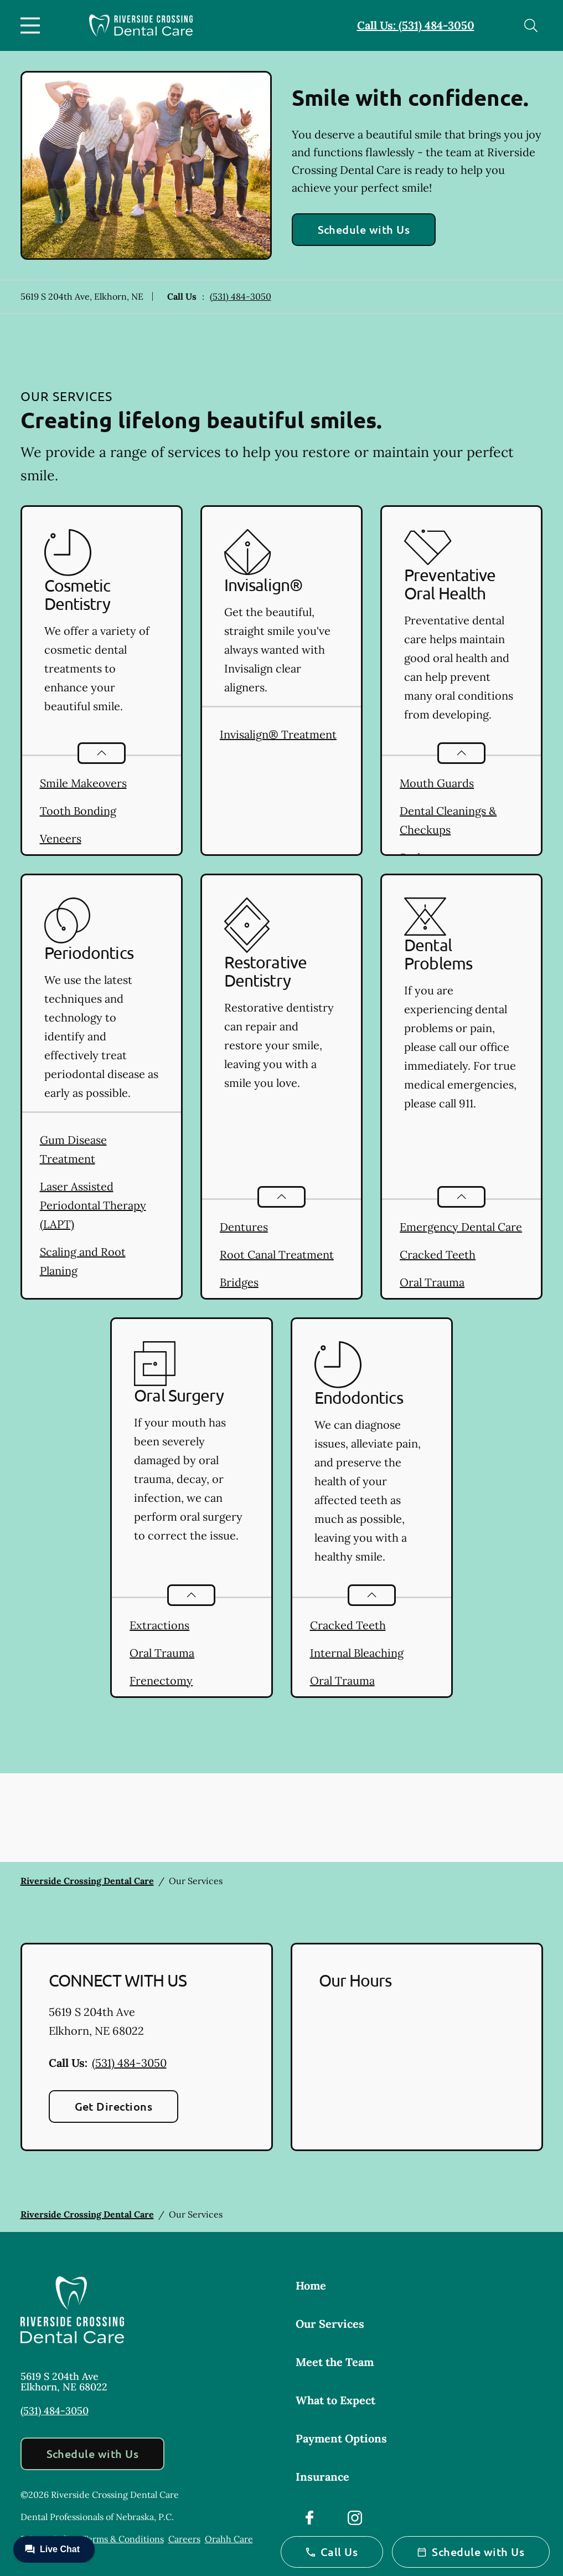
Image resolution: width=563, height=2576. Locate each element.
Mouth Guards (437, 783)
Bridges (239, 1282)
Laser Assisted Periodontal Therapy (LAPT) (93, 1205)
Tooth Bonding (78, 811)
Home (311, 2285)
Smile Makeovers (83, 783)
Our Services (330, 2324)
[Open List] (102, 753)
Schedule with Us (364, 229)
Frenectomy (161, 1680)
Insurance (322, 2476)
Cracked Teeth (438, 1254)
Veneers (60, 838)
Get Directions (114, 2106)
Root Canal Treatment (277, 1254)
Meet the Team (335, 2362)
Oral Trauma (432, 1282)
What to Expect (335, 2400)
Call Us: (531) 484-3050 (415, 25)
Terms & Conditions (123, 2538)
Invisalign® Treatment (278, 734)
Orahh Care (229, 2538)
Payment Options (341, 2438)
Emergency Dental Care (461, 1227)
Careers (184, 2538)
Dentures (244, 1227)
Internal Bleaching (357, 1653)
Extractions (159, 1625)
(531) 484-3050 (240, 296)
